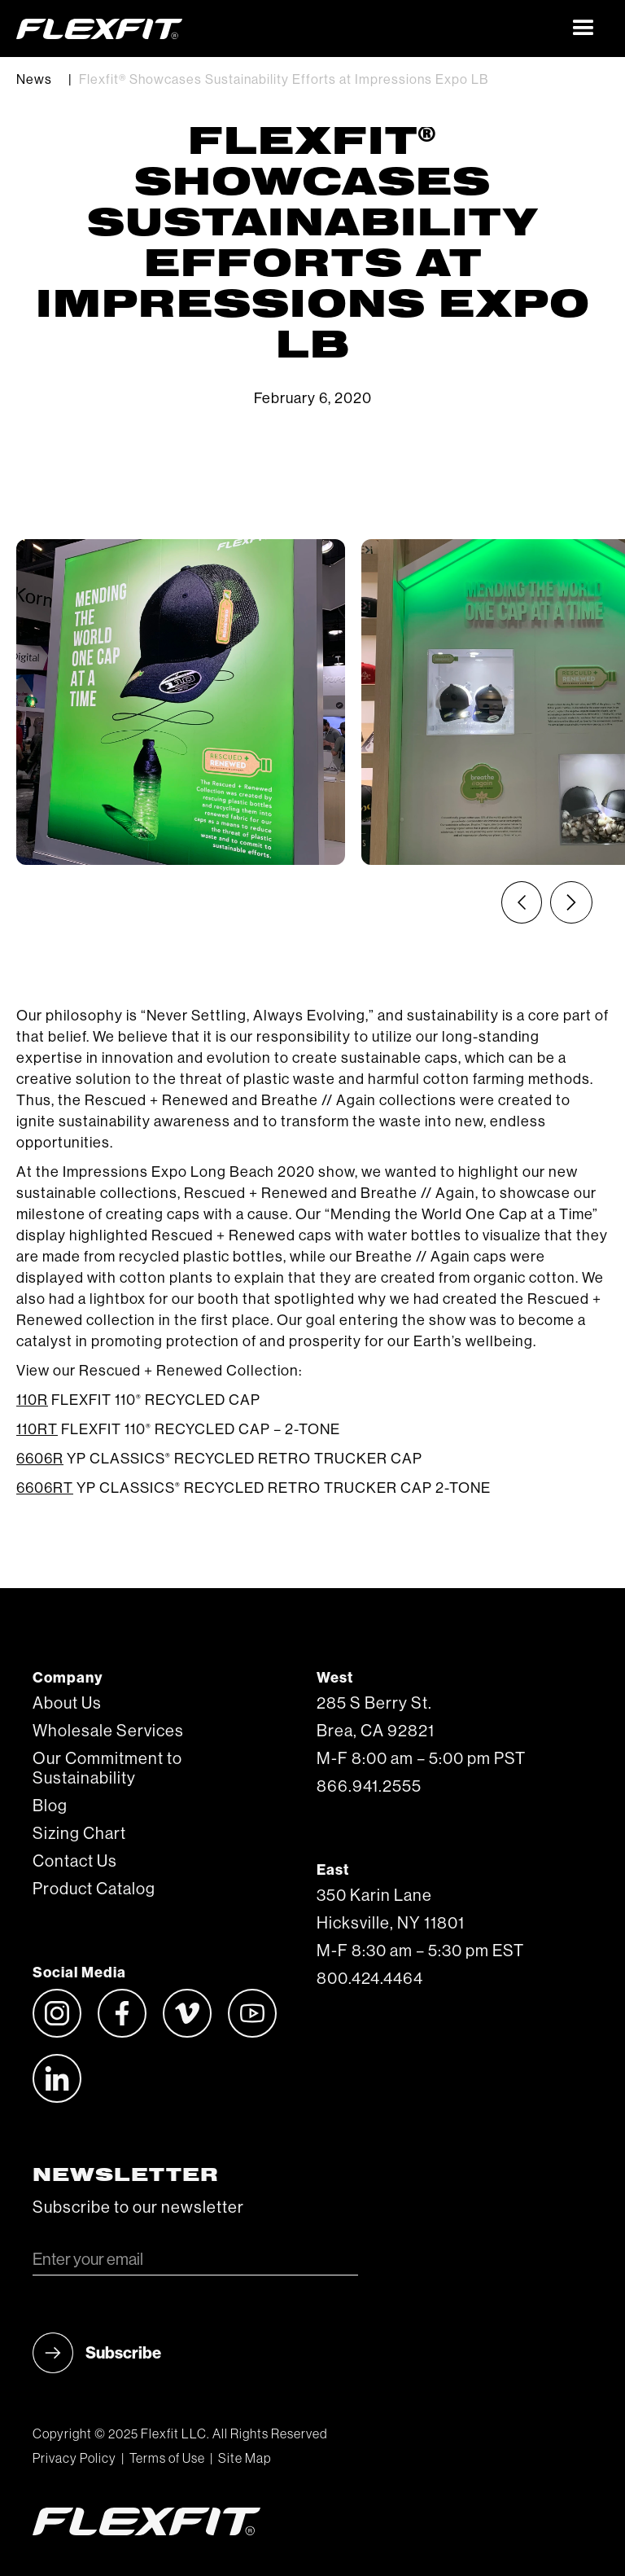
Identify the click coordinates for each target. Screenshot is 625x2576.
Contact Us (75, 1862)
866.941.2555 (369, 1787)
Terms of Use (167, 2458)
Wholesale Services (108, 1731)
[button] (584, 28)
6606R (39, 1458)
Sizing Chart (79, 1834)
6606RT (44, 1488)
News (34, 79)
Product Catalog (94, 1889)
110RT (37, 1429)
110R (32, 1400)
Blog (50, 1806)
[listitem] (180, 702)
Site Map (244, 2458)
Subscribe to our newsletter (138, 2208)
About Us (67, 1704)
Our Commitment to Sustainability (107, 1769)
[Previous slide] (521, 902)
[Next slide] (571, 902)
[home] (287, 28)
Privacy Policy (74, 2458)
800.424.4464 (370, 1979)
